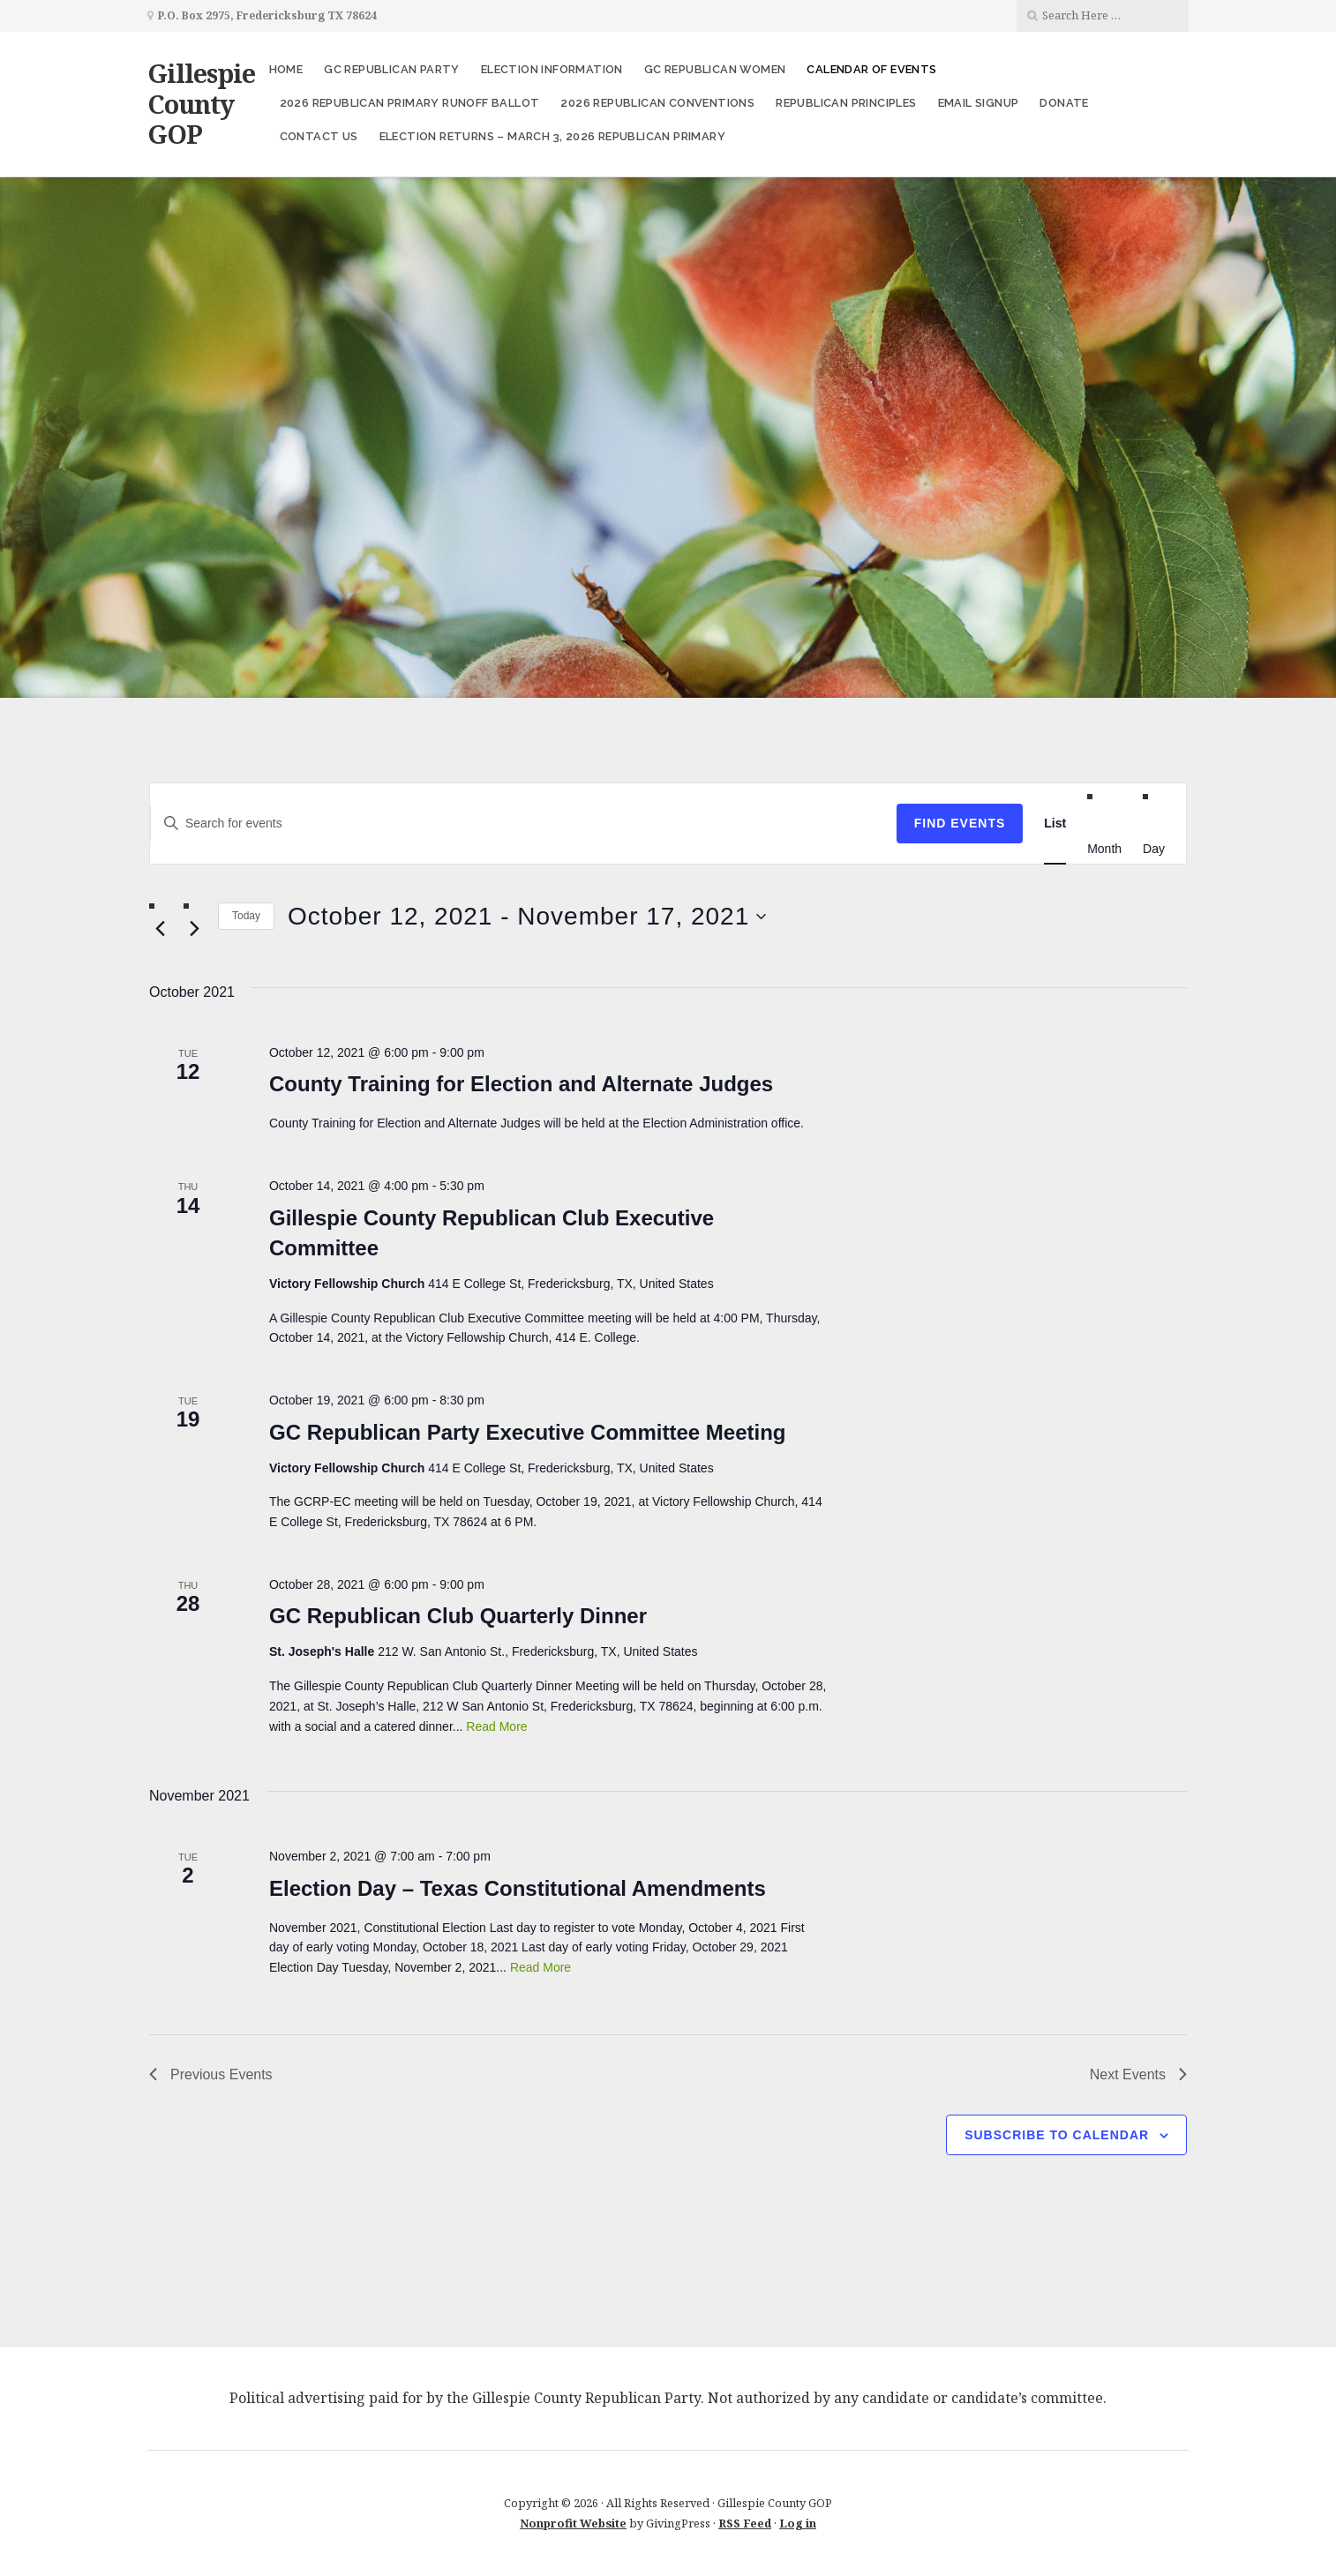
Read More (496, 1726)
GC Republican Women (715, 69)
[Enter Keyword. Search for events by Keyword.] (523, 823)
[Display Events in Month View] (1104, 848)
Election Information (552, 69)
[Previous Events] (159, 929)
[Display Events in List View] (1055, 823)
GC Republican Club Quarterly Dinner (458, 1616)
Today (246, 916)
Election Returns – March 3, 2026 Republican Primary (552, 136)
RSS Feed (744, 2523)
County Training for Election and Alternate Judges (521, 1084)
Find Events (960, 823)
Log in (797, 2523)
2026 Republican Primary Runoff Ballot (410, 102)
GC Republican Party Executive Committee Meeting (527, 1432)
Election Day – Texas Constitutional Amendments (517, 1888)
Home (286, 69)
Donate (1064, 102)
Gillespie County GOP (201, 103)
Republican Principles (846, 102)
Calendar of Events (871, 69)
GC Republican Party (392, 69)
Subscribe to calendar (1056, 2135)
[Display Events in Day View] (1154, 848)
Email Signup (978, 102)
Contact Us (319, 136)
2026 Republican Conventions (657, 102)
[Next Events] (194, 929)
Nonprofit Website (573, 2523)
